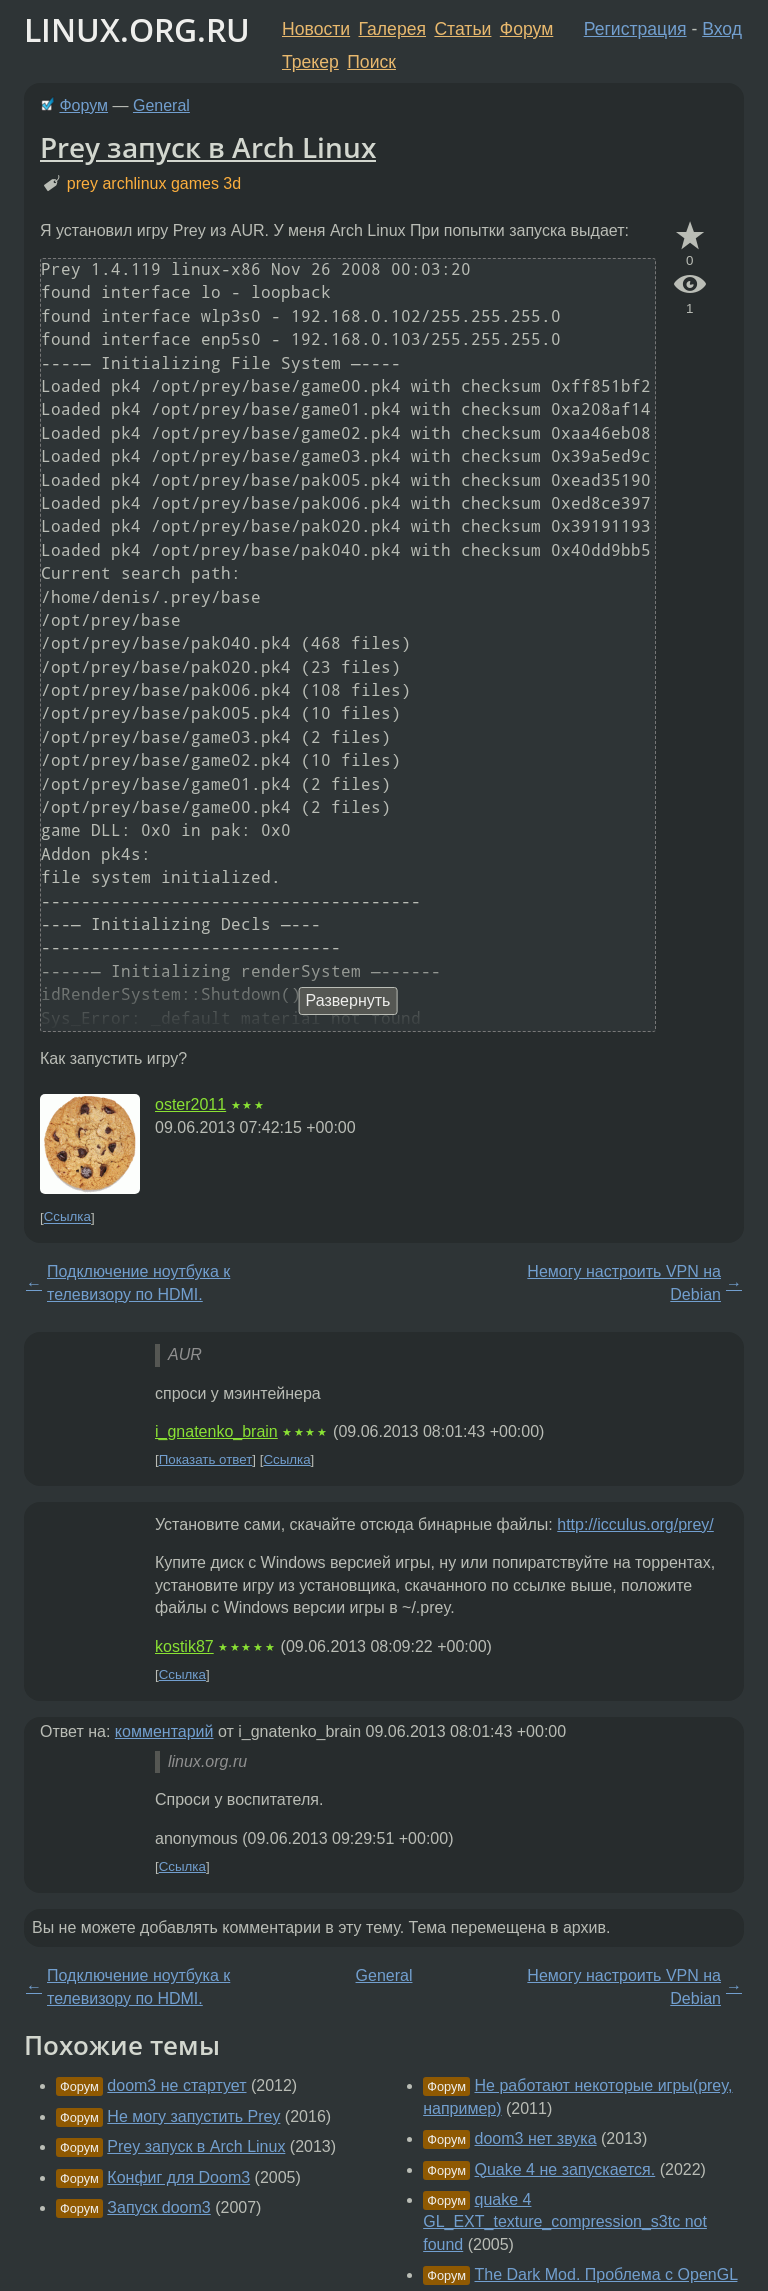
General (161, 105)
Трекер (310, 62)
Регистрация (635, 29)
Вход (722, 29)
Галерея (392, 29)
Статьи (462, 29)
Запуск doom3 (158, 2207)
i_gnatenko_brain (216, 1431)
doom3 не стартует (176, 2085)
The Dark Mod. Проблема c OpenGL (606, 2274)
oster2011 (190, 1104)
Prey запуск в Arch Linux (208, 147)
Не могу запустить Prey (193, 2116)
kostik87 (184, 1646)
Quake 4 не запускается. (565, 2169)
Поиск (371, 62)
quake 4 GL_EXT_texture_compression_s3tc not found (565, 2222)
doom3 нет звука (536, 2138)
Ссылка (67, 1217)
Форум (526, 29)
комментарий (164, 1731)
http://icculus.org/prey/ (635, 1524)
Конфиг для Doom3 (178, 2177)
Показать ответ (206, 1459)
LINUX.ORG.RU (137, 29)
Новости (316, 29)
